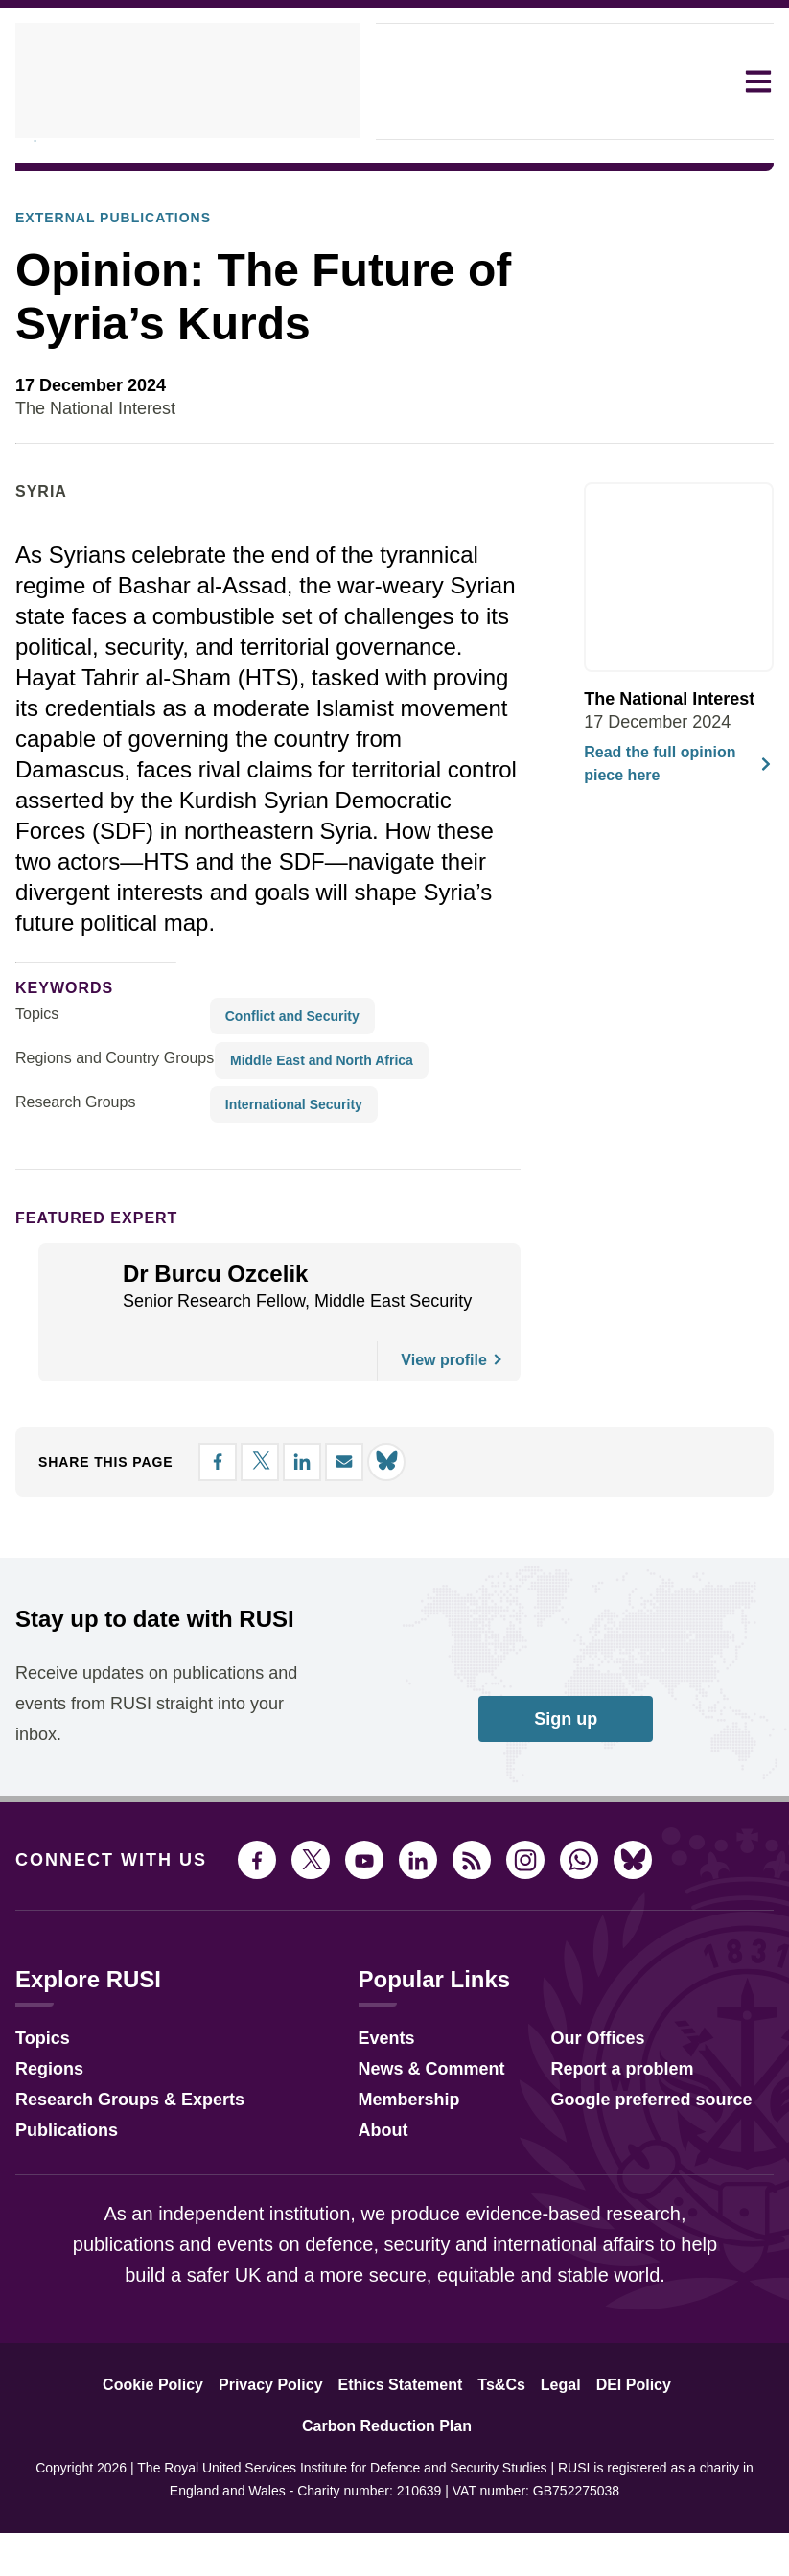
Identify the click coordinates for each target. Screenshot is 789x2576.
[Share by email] (324, 1493)
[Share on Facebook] (197, 1493)
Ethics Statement (315, 2415)
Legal (465, 2415)
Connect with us (99, 1890)
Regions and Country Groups (108, 1089)
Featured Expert (83, 1249)
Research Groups (70, 1133)
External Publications (100, 217)
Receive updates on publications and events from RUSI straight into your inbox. (161, 1733)
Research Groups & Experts (115, 2128)
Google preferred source (632, 2128)
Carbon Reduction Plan (656, 2415)
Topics (36, 1045)
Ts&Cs (410, 2415)
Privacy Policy (194, 2415)
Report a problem (606, 2097)
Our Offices (581, 2066)
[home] (187, 81)
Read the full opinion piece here (679, 764)
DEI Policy (531, 2415)
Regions (45, 2097)
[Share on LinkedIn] (282, 1493)
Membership (393, 2128)
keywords (56, 1018)
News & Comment (414, 2097)
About (370, 2158)
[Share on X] (239, 1493)
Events (374, 2066)
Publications (61, 2158)
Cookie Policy (85, 2415)
